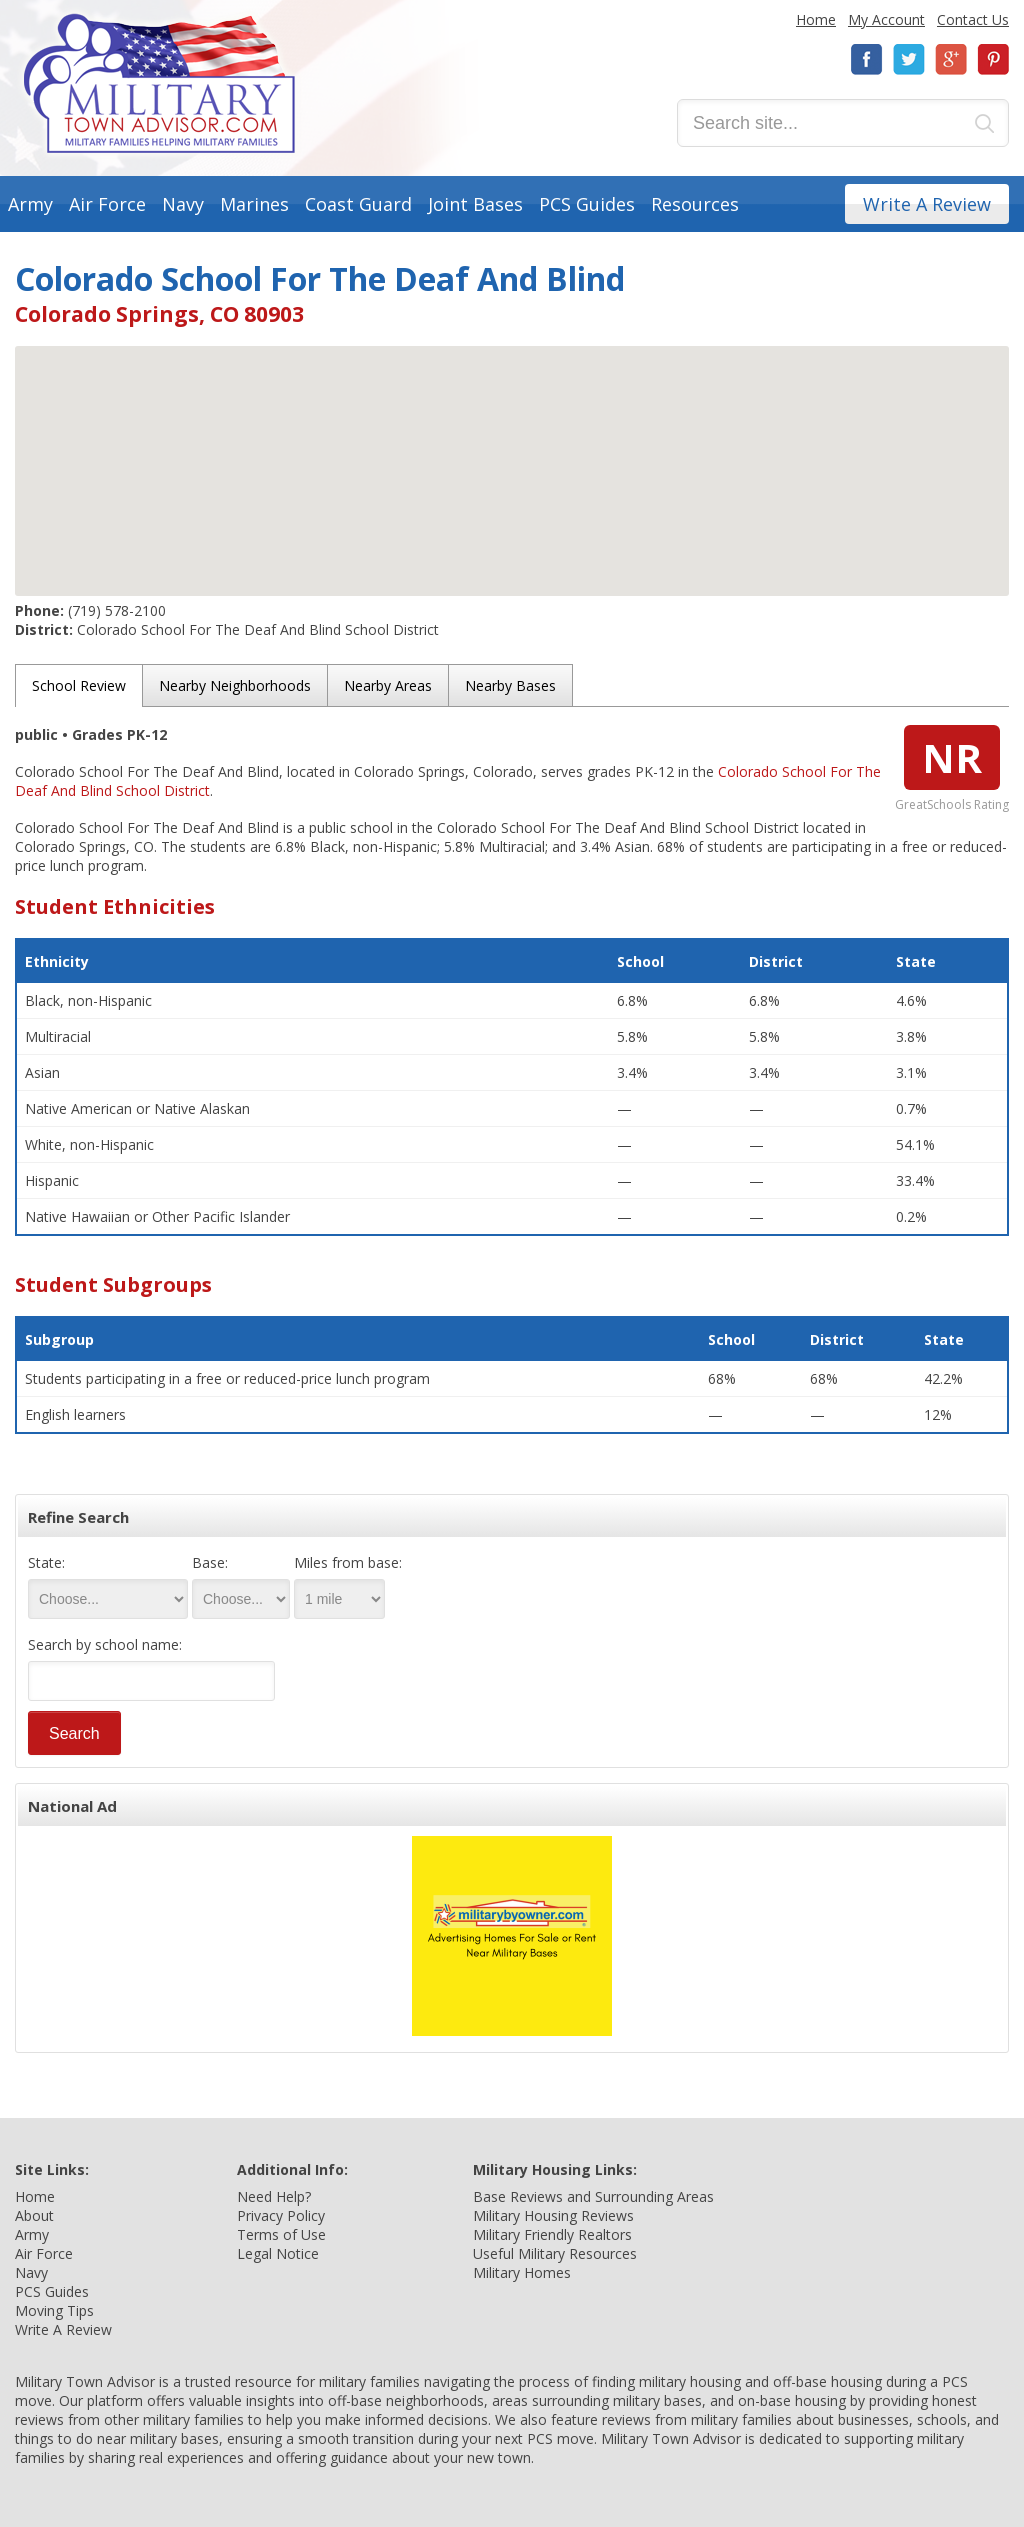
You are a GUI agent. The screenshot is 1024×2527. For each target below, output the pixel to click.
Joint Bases (475, 204)
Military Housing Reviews (553, 2215)
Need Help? (274, 2196)
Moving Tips (54, 2310)
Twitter (909, 59)
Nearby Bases (510, 685)
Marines (254, 204)
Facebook (867, 59)
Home (816, 19)
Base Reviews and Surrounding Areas (593, 2196)
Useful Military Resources (555, 2253)
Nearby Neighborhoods (235, 685)
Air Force (107, 204)
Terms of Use (281, 2234)
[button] (512, 452)
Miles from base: (348, 1562)
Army (30, 204)
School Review (79, 685)
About (34, 2215)
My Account (886, 19)
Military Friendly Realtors (552, 2234)
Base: (210, 1562)
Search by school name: (105, 1644)
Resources (695, 204)
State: (46, 1562)
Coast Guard (358, 204)
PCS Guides (587, 204)
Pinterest (993, 59)
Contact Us (973, 19)
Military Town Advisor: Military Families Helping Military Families (159, 83)
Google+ (951, 59)
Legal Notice (278, 2253)
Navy (183, 204)
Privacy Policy (281, 2215)
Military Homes (522, 2272)
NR (952, 757)
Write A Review (927, 204)
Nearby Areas (388, 685)
